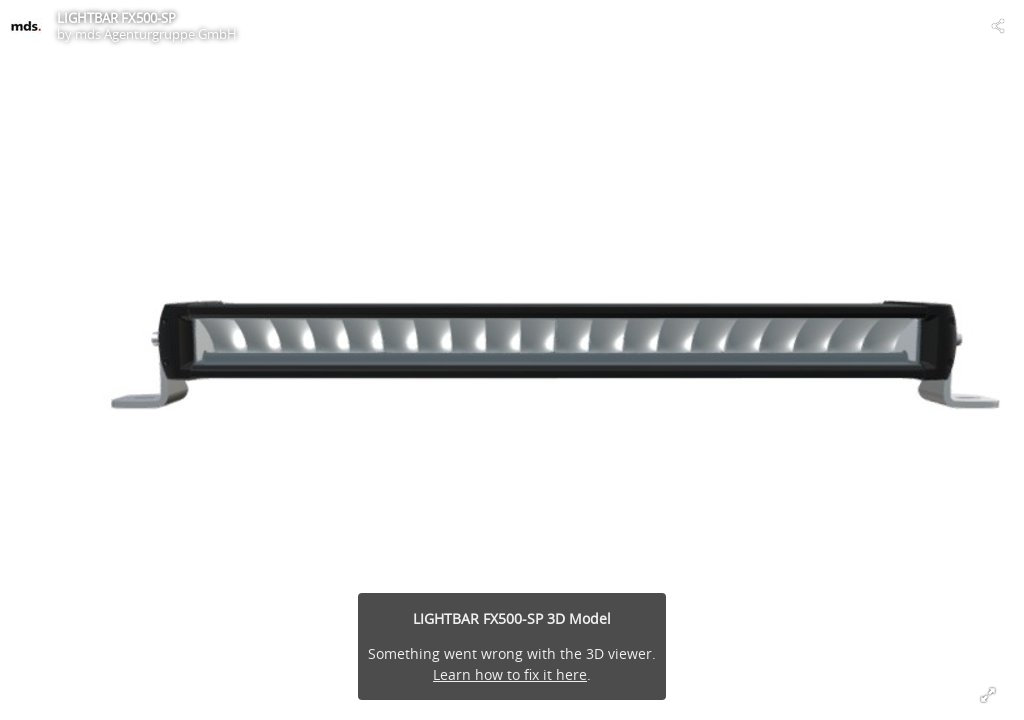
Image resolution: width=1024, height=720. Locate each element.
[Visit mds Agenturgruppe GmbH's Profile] (26, 26)
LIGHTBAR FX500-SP (116, 18)
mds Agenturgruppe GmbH (156, 34)
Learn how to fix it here (510, 674)
